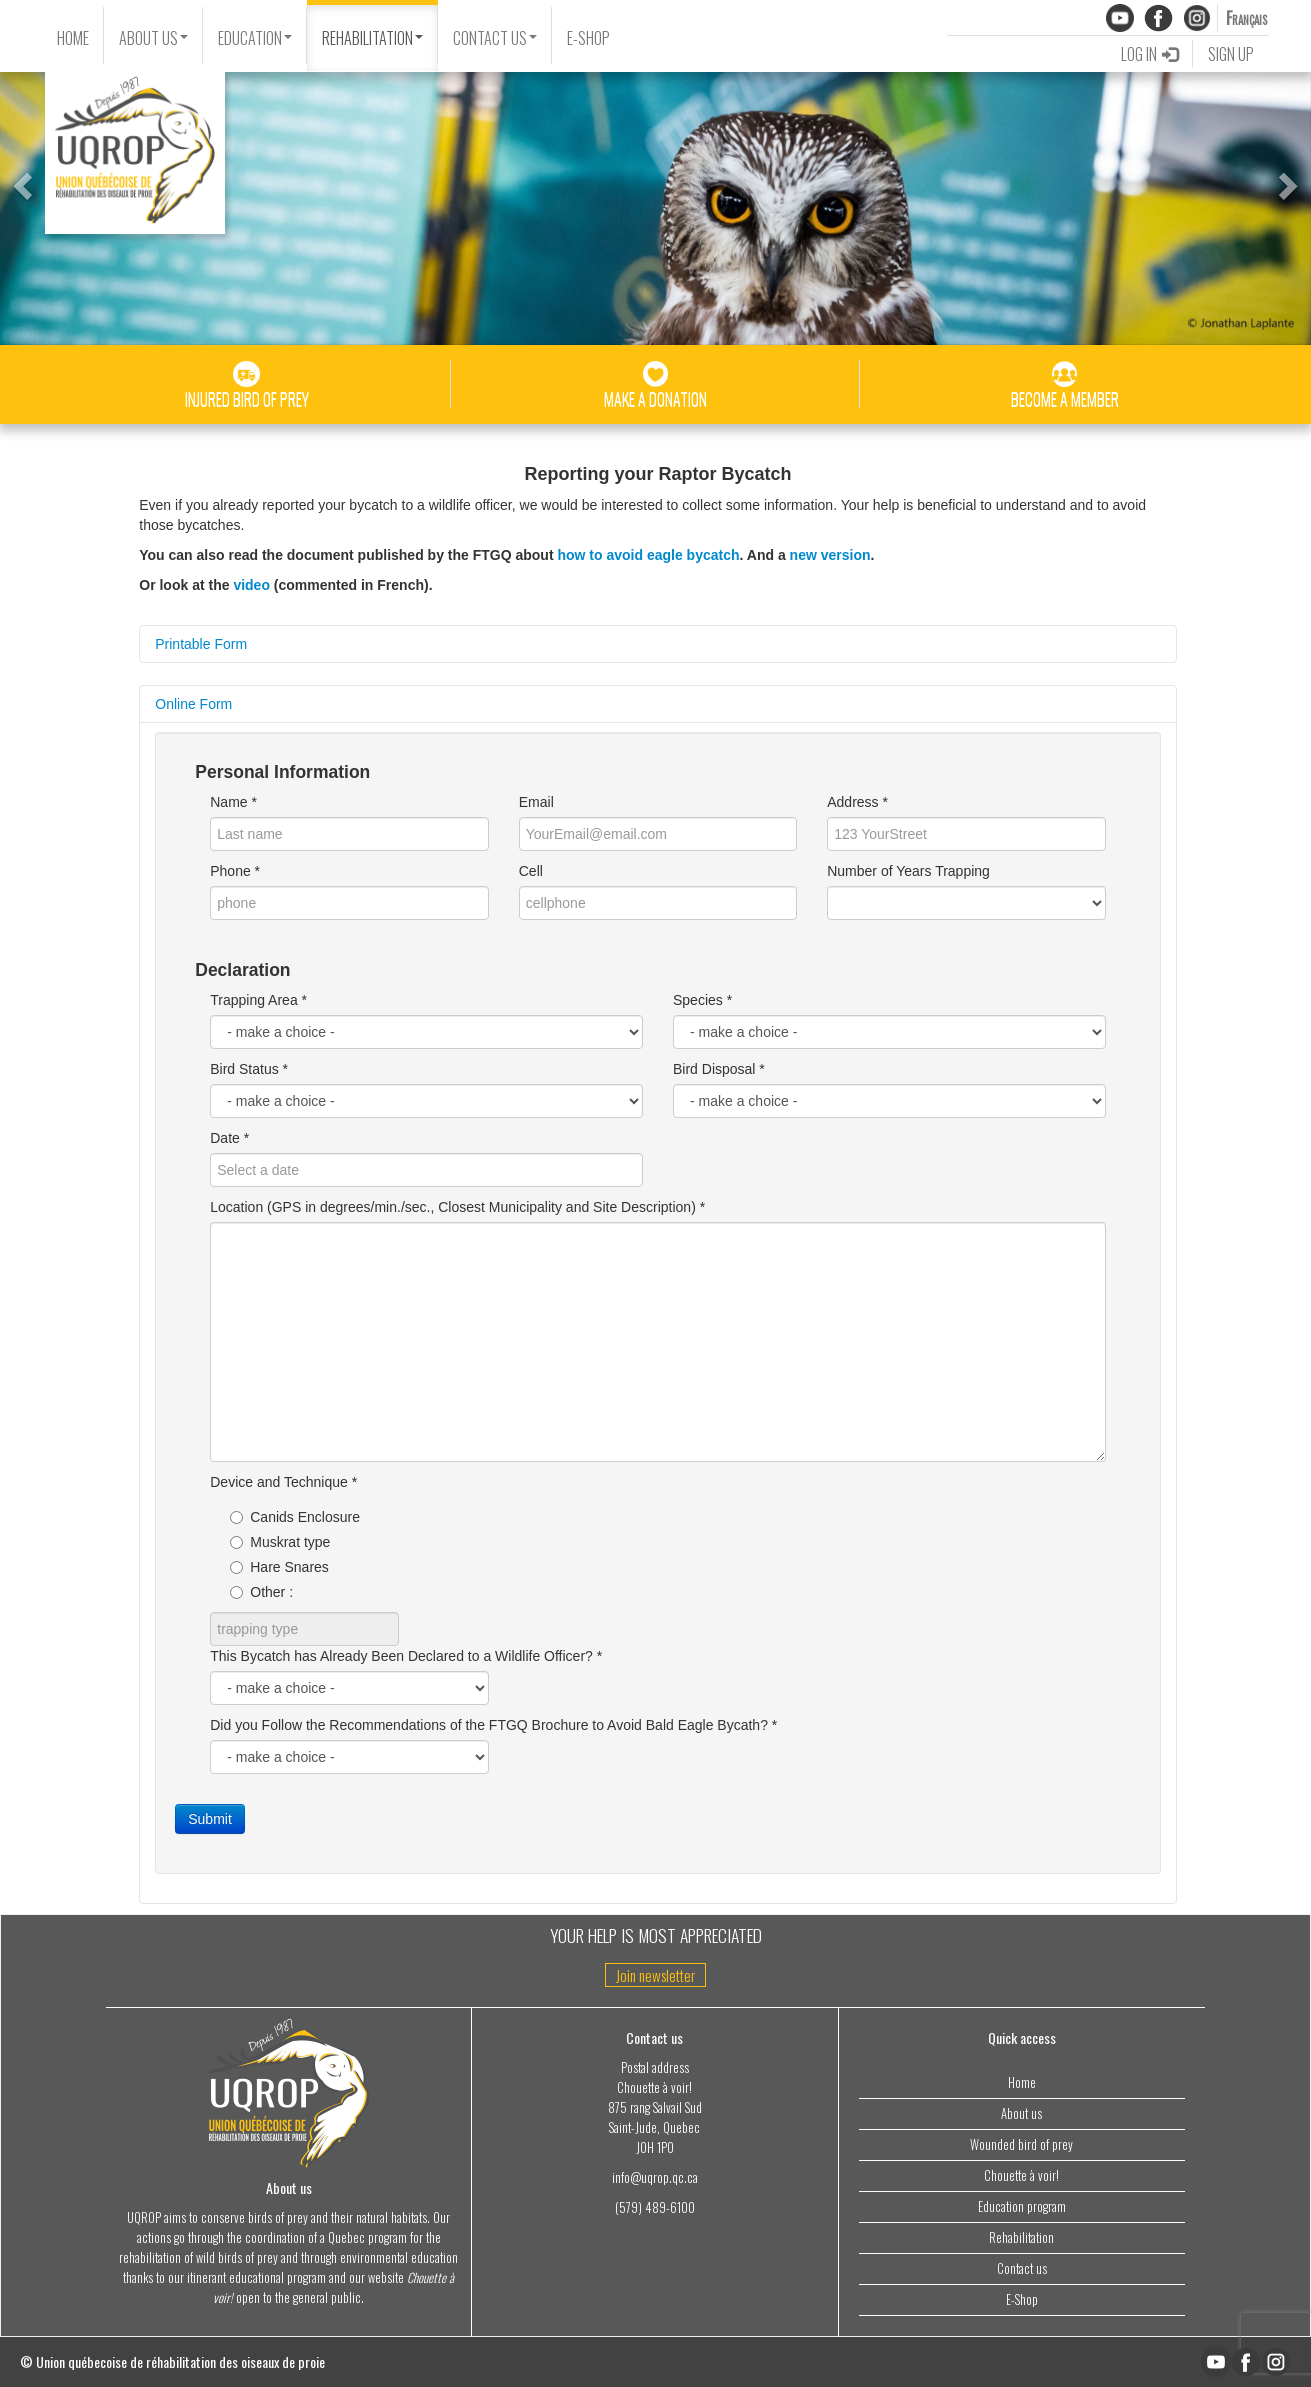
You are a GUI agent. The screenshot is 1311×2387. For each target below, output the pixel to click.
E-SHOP (588, 38)
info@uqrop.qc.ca (655, 2177)
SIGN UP (1231, 54)
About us (1021, 2113)
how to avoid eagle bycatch (648, 555)
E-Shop (1022, 2299)
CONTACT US (495, 38)
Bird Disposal (714, 1069)
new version (830, 555)
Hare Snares (279, 1567)
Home (1022, 2082)
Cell (531, 871)
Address (852, 802)
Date (225, 1138)
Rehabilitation (1021, 2237)
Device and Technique (279, 1482)
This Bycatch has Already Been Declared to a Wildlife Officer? (401, 1656)
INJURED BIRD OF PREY (247, 386)
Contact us (1022, 2268)
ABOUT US (153, 38)
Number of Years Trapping (908, 871)
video (251, 585)
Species (698, 1000)
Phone (230, 871)
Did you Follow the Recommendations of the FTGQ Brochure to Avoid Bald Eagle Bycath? (489, 1725)
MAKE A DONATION (655, 386)
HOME (73, 38)
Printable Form (201, 644)
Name (228, 802)
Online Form (193, 704)
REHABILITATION (372, 38)
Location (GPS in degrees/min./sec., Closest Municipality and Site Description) (453, 1207)
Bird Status (244, 1069)
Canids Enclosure (295, 1517)
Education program (1022, 2206)
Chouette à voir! (1021, 2175)
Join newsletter (655, 1975)
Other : (261, 1592)
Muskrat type (280, 1542)
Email (536, 802)
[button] (20, 180)
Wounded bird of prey (1021, 2144)
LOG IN (1149, 54)
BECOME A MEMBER (1065, 386)
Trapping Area (253, 1000)
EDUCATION (255, 38)
